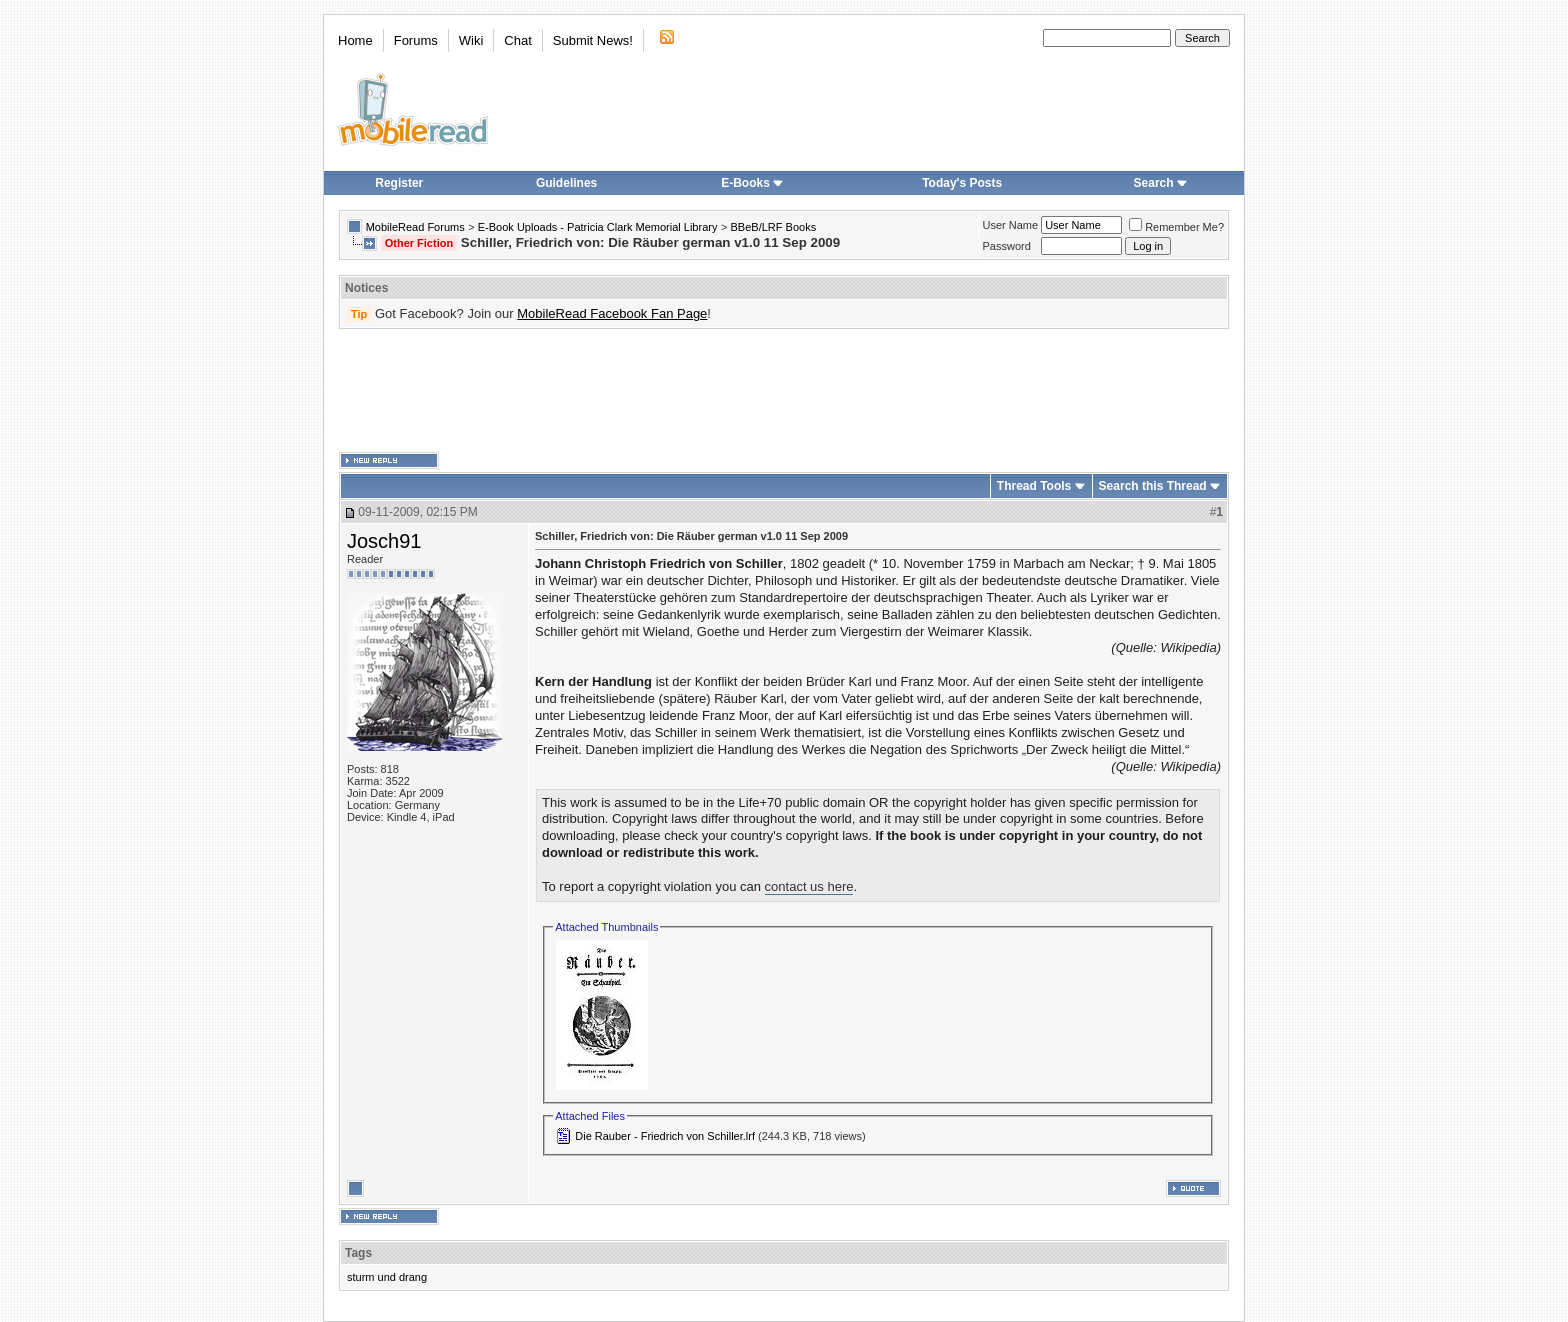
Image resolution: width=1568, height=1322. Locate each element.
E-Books (752, 183)
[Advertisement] (784, 391)
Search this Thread (1153, 486)
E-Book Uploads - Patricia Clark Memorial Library (598, 227)
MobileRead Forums (415, 227)
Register (399, 183)
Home (355, 40)
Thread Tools (1034, 486)
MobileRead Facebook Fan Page (612, 313)
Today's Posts (962, 183)
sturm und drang (387, 1277)
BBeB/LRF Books (774, 227)
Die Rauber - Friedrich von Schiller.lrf (665, 1136)
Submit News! (593, 40)
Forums (416, 40)
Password (1007, 246)
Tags (358, 1253)
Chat (517, 40)
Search (1161, 183)
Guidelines (566, 183)
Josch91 (384, 541)
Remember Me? (1176, 227)
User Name (1011, 225)
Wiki (471, 40)
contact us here (809, 886)
